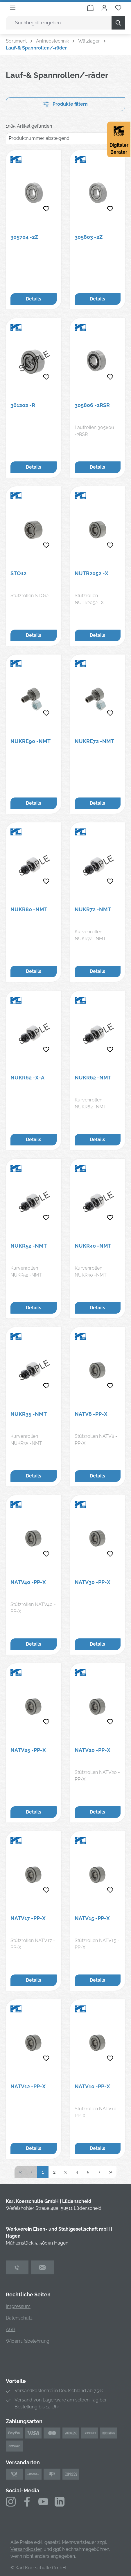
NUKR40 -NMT (93, 1246)
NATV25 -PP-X (28, 1750)
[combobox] (59, 23)
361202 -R (22, 405)
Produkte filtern (65, 104)
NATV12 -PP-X (28, 2086)
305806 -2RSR (92, 405)
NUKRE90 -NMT (30, 741)
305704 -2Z (24, 237)
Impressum (18, 2306)
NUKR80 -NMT (28, 909)
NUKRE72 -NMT (94, 741)
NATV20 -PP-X (92, 1750)
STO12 (18, 573)
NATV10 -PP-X (92, 2086)
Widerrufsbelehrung (27, 2341)
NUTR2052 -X (91, 573)
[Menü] (13, 8)
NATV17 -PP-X (28, 1918)
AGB (10, 2329)
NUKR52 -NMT (28, 1246)
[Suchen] (118, 23)
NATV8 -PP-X (91, 1414)
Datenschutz (19, 2318)
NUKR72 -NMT (93, 909)
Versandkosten (26, 2549)
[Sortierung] (65, 138)
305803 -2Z (89, 237)
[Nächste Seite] (99, 2172)
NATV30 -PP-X (92, 1582)
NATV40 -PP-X (28, 1582)
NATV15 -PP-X (92, 1918)
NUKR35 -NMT (28, 1414)
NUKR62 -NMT (93, 1078)
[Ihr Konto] (104, 8)
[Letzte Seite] (110, 2172)
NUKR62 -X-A (27, 1078)
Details (33, 299)
